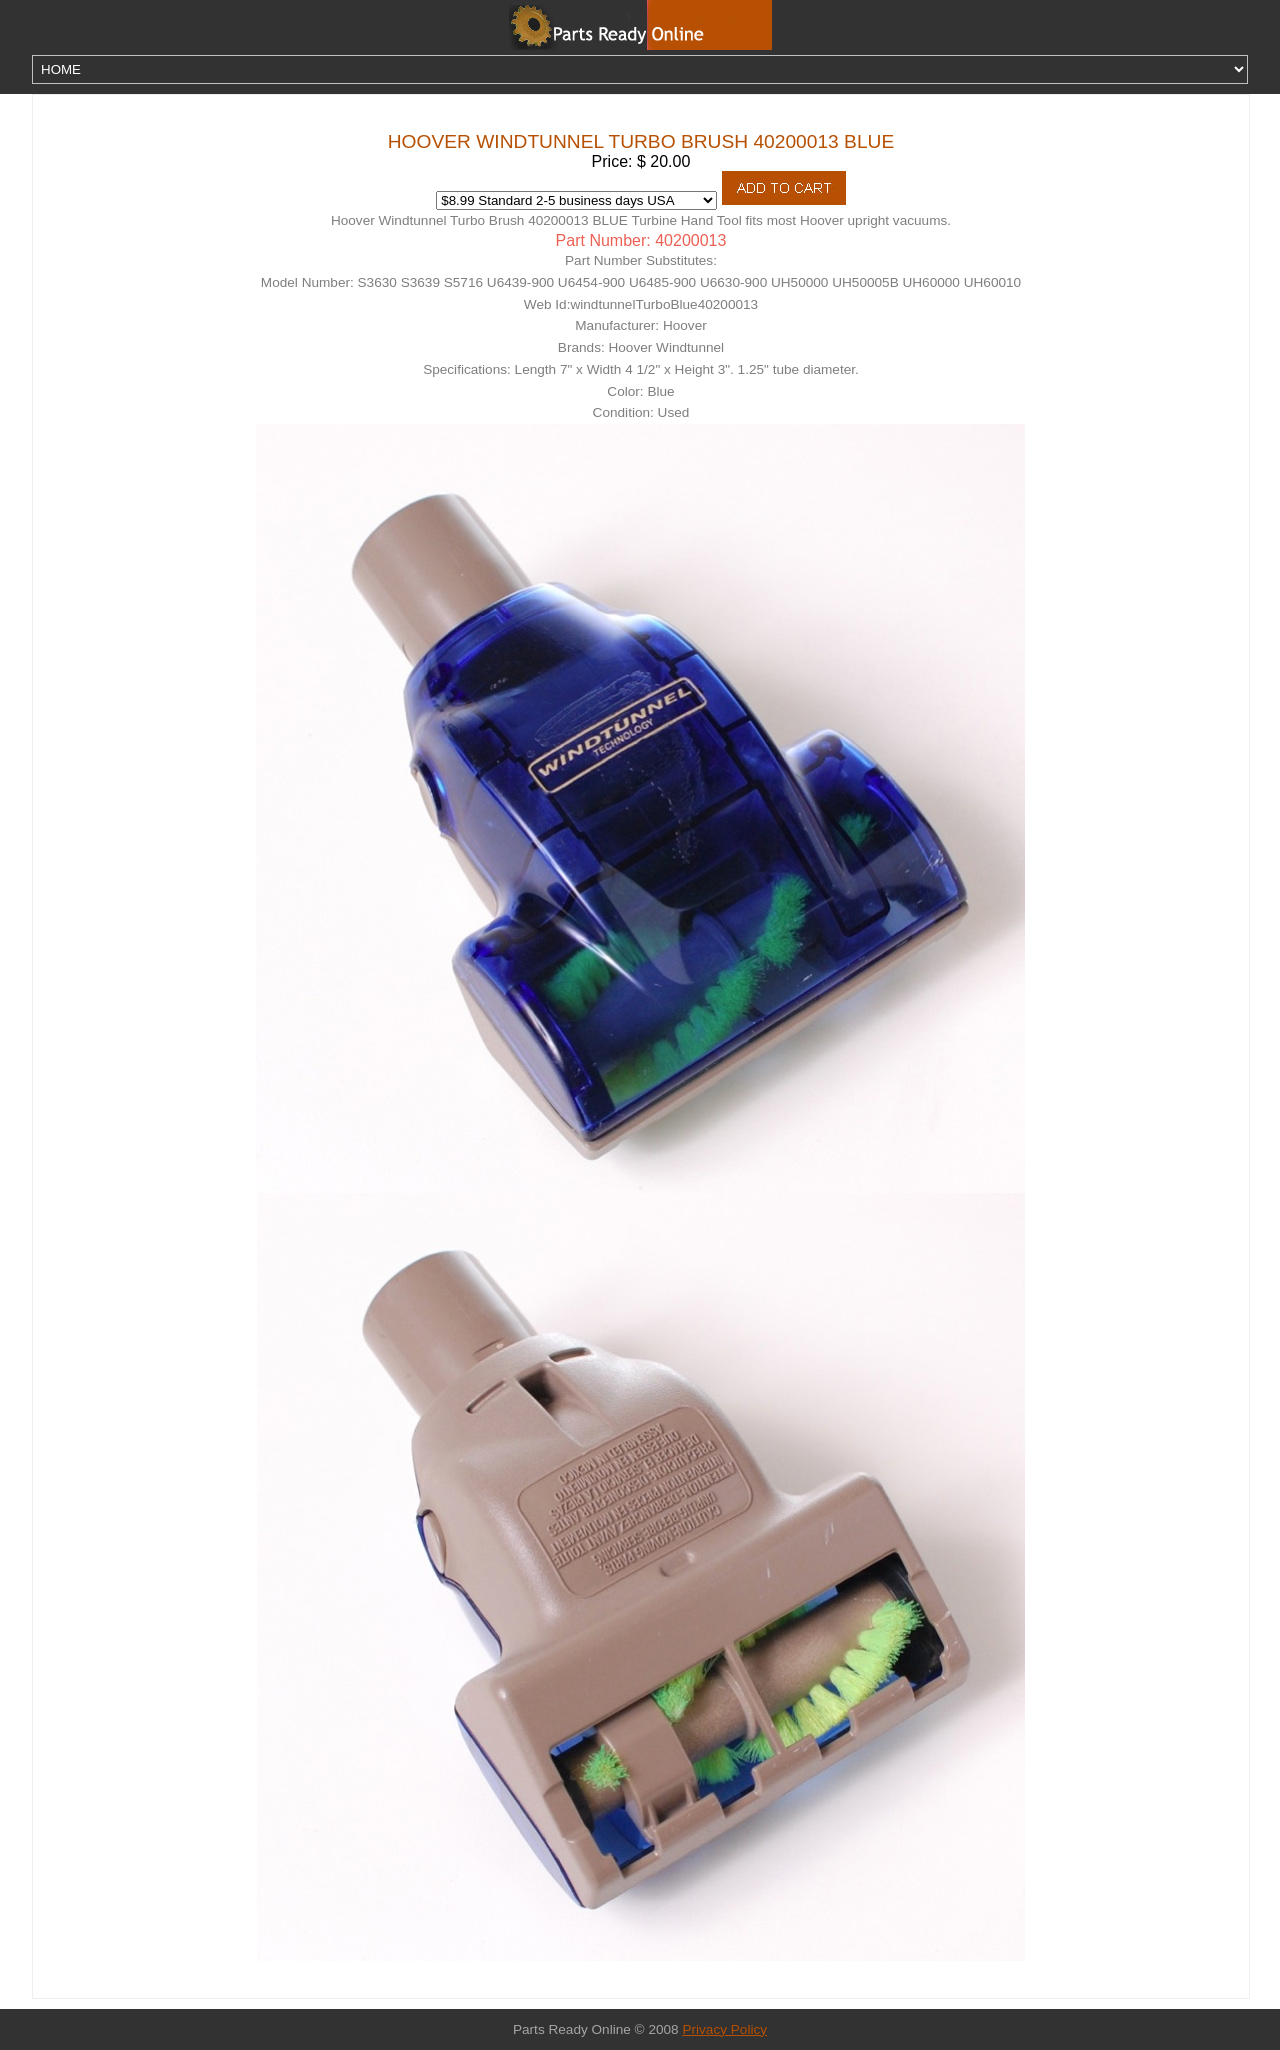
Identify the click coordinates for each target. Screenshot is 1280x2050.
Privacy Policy (724, 2029)
